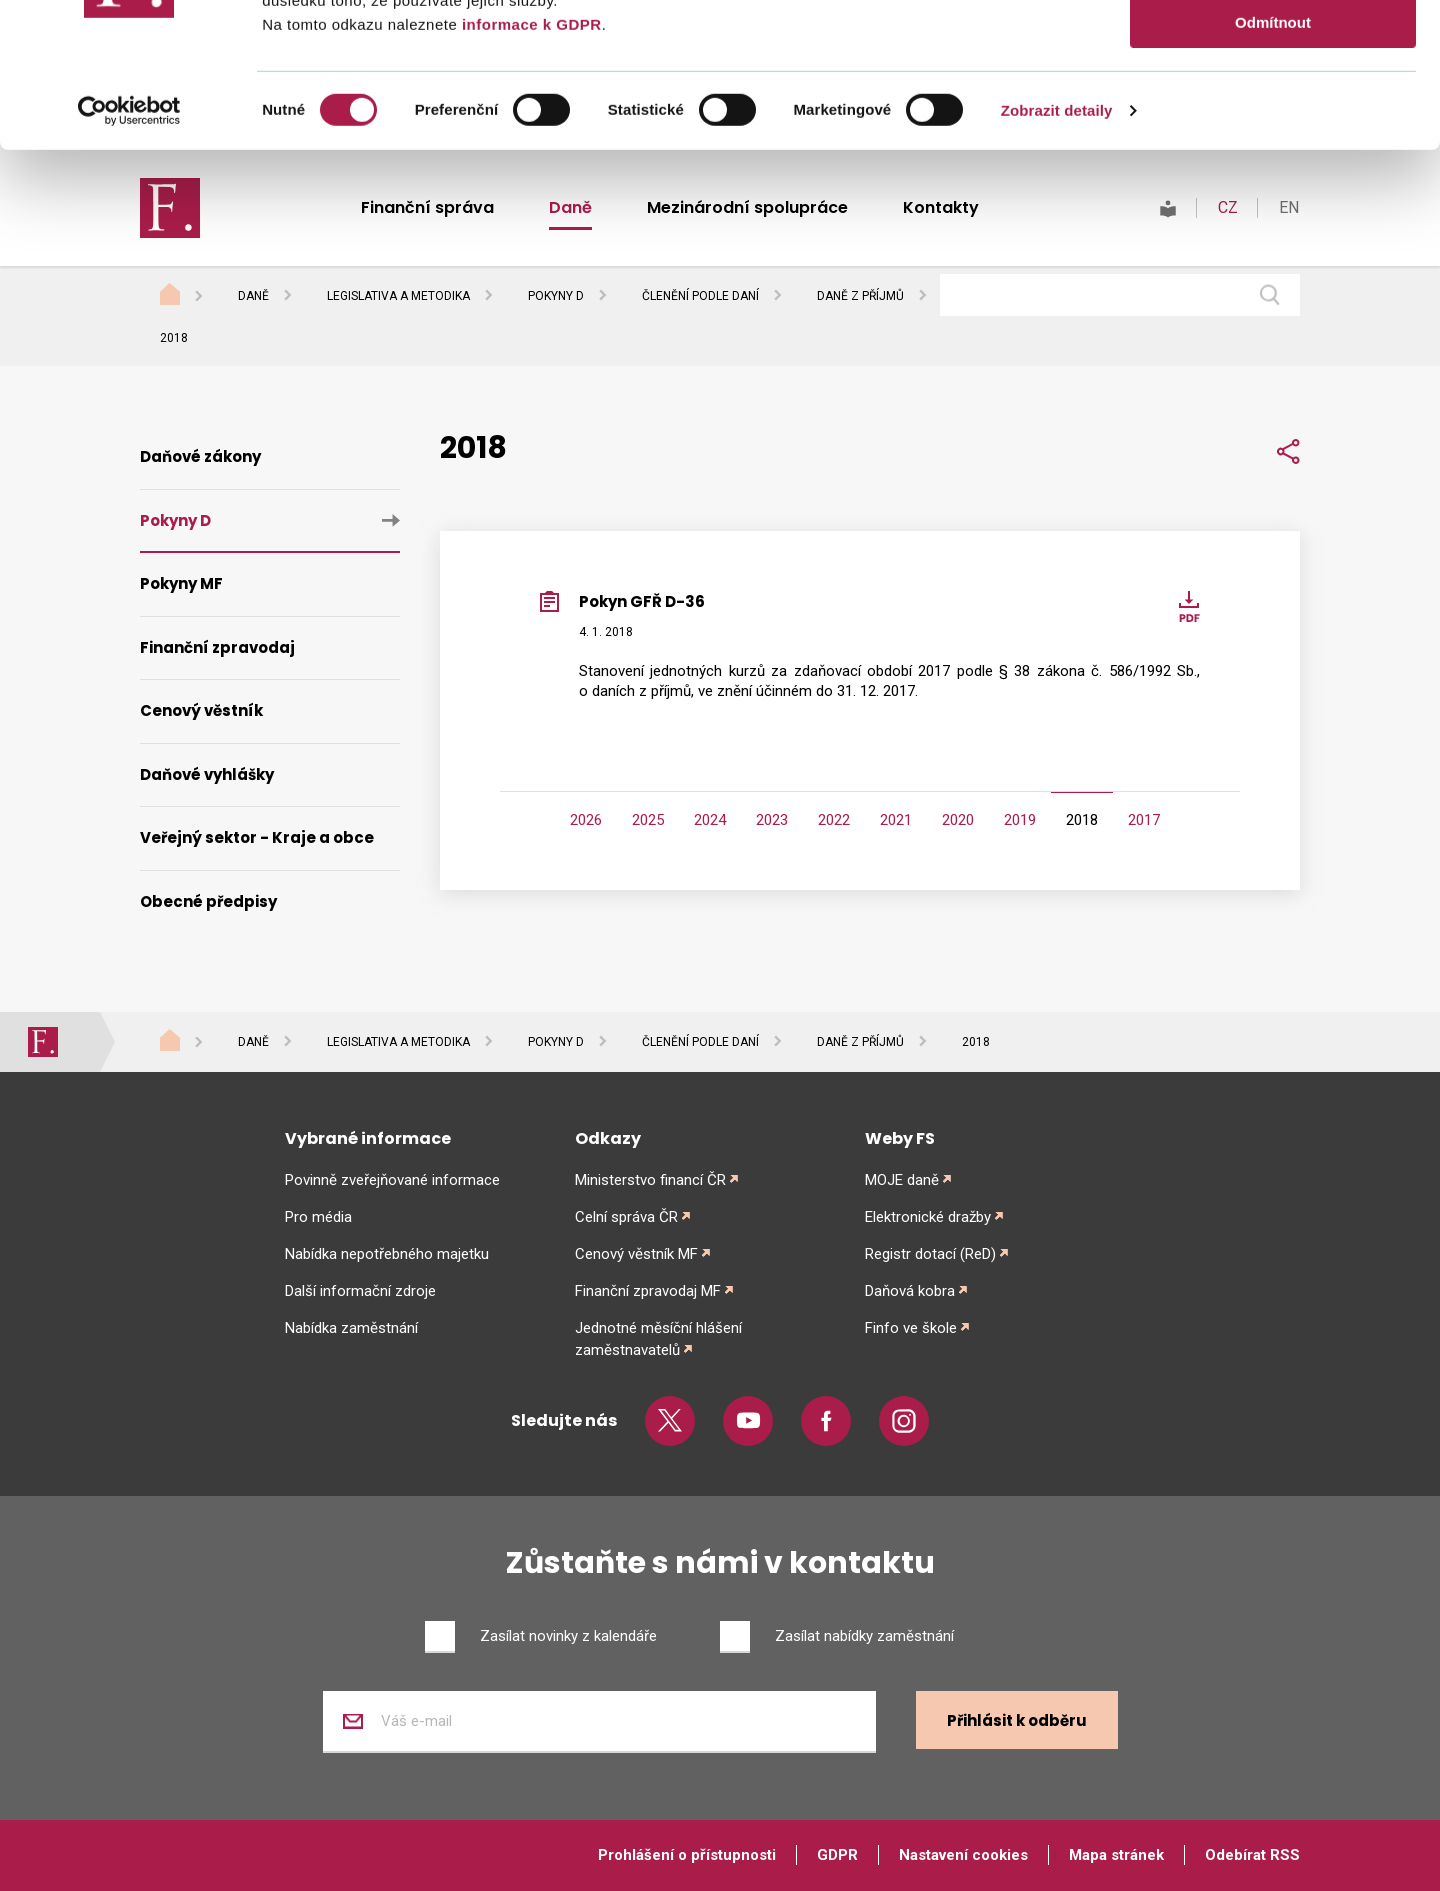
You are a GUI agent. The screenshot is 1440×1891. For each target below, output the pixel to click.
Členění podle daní (700, 296)
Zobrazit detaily (1057, 254)
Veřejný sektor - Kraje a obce (257, 837)
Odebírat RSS (1252, 1855)
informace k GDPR (529, 168)
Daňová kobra (910, 1291)
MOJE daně (902, 1180)
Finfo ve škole (911, 1328)
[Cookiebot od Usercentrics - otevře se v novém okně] (129, 255)
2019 (1020, 820)
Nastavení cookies (963, 1855)
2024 (710, 820)
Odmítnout (1273, 166)
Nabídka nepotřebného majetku (387, 1254)
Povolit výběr (1273, 108)
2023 (772, 820)
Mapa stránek (1116, 1855)
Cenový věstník (201, 710)
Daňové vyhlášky (207, 774)
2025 (648, 820)
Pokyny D (556, 296)
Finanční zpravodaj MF (648, 1291)
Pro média (318, 1217)
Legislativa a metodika (398, 296)
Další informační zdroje (360, 1291)
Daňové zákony (200, 456)
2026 (586, 820)
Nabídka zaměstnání (351, 1328)
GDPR (837, 1855)
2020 (958, 820)
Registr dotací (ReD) (930, 1254)
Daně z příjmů (860, 296)
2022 (834, 820)
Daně (253, 296)
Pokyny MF (181, 583)
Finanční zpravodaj (217, 647)
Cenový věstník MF (636, 1254)
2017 (1144, 820)
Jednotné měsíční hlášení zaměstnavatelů (658, 1339)
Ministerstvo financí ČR (650, 1180)
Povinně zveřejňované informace (392, 1180)
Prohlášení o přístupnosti (687, 1855)
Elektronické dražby (928, 1217)
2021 (896, 820)
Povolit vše (1272, 49)
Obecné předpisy (208, 901)
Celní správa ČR (626, 1217)
